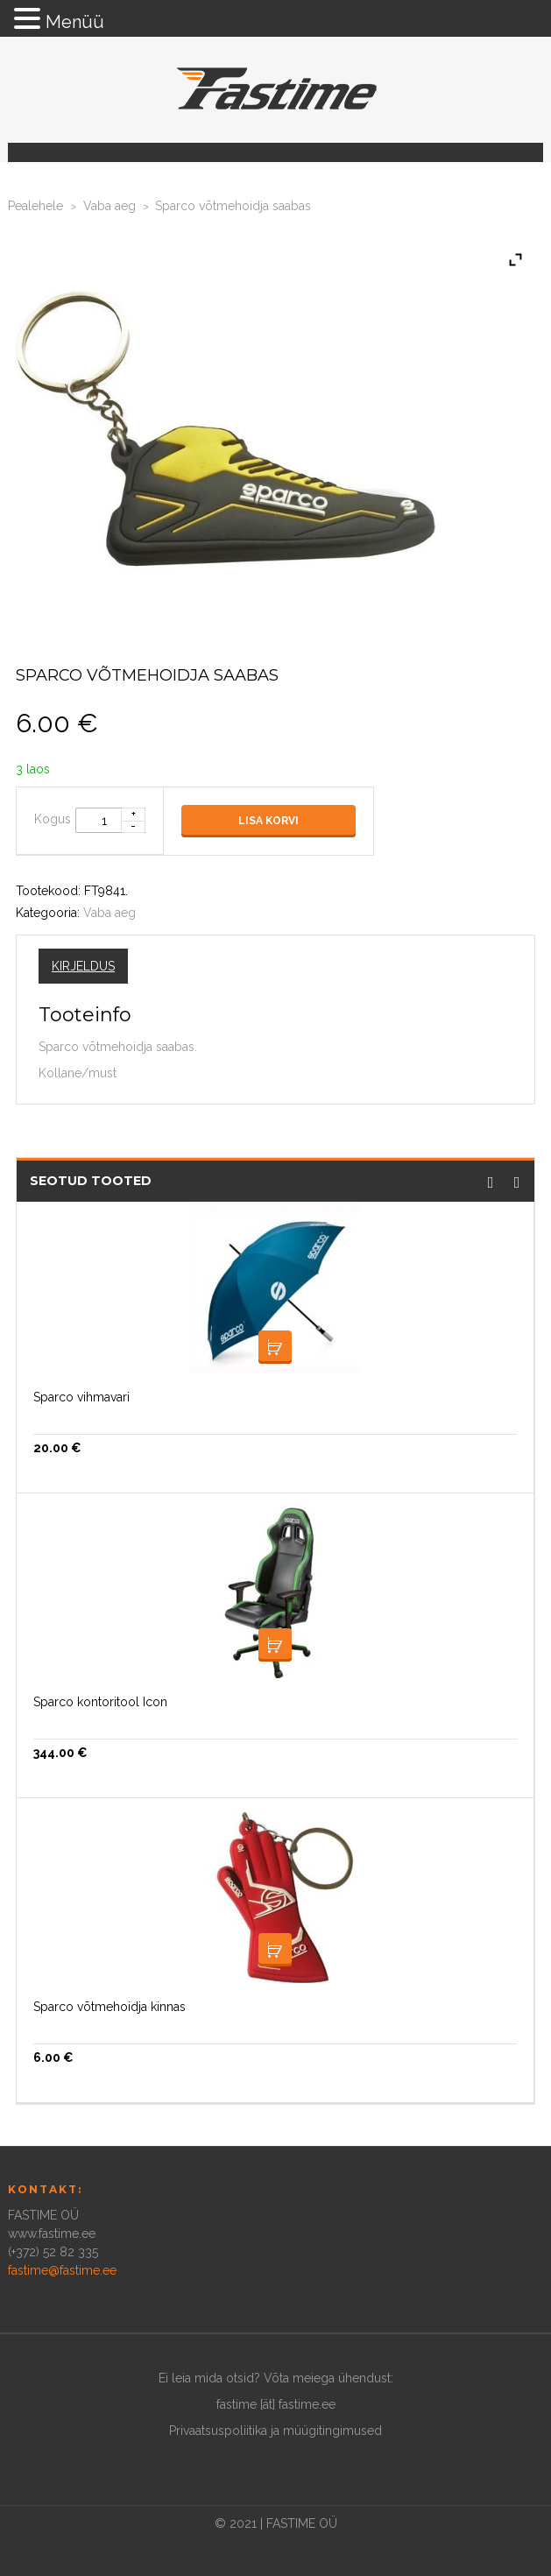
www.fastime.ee (51, 2234)
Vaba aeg (109, 206)
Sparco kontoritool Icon (100, 1702)
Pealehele (35, 206)
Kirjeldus (83, 966)
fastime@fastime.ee (62, 2270)
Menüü (75, 21)
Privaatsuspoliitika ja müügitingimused (275, 2431)
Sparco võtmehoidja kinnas (109, 2007)
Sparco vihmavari (81, 1397)
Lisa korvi (268, 821)
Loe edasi (275, 1347)
